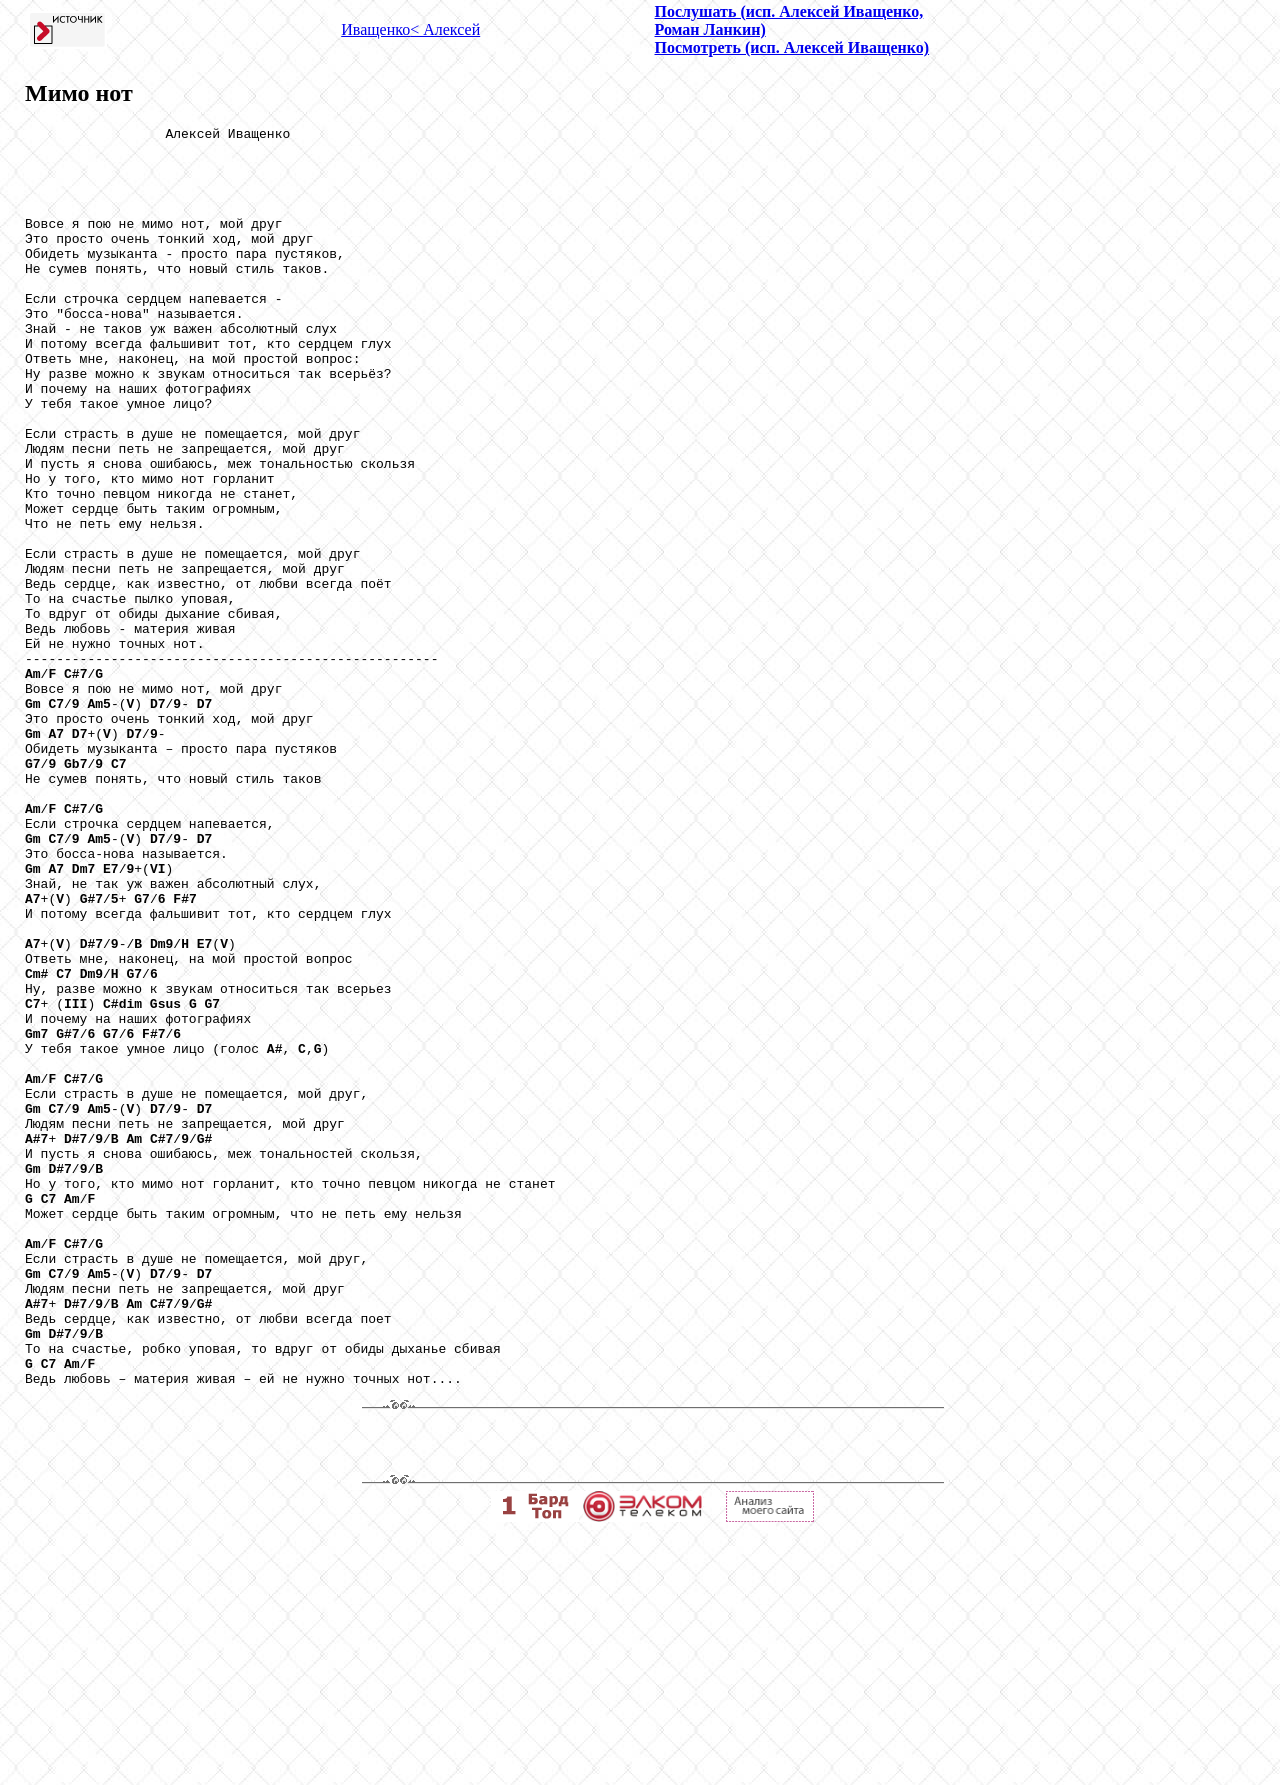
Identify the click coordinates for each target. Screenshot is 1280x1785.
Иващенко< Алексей (410, 29)
